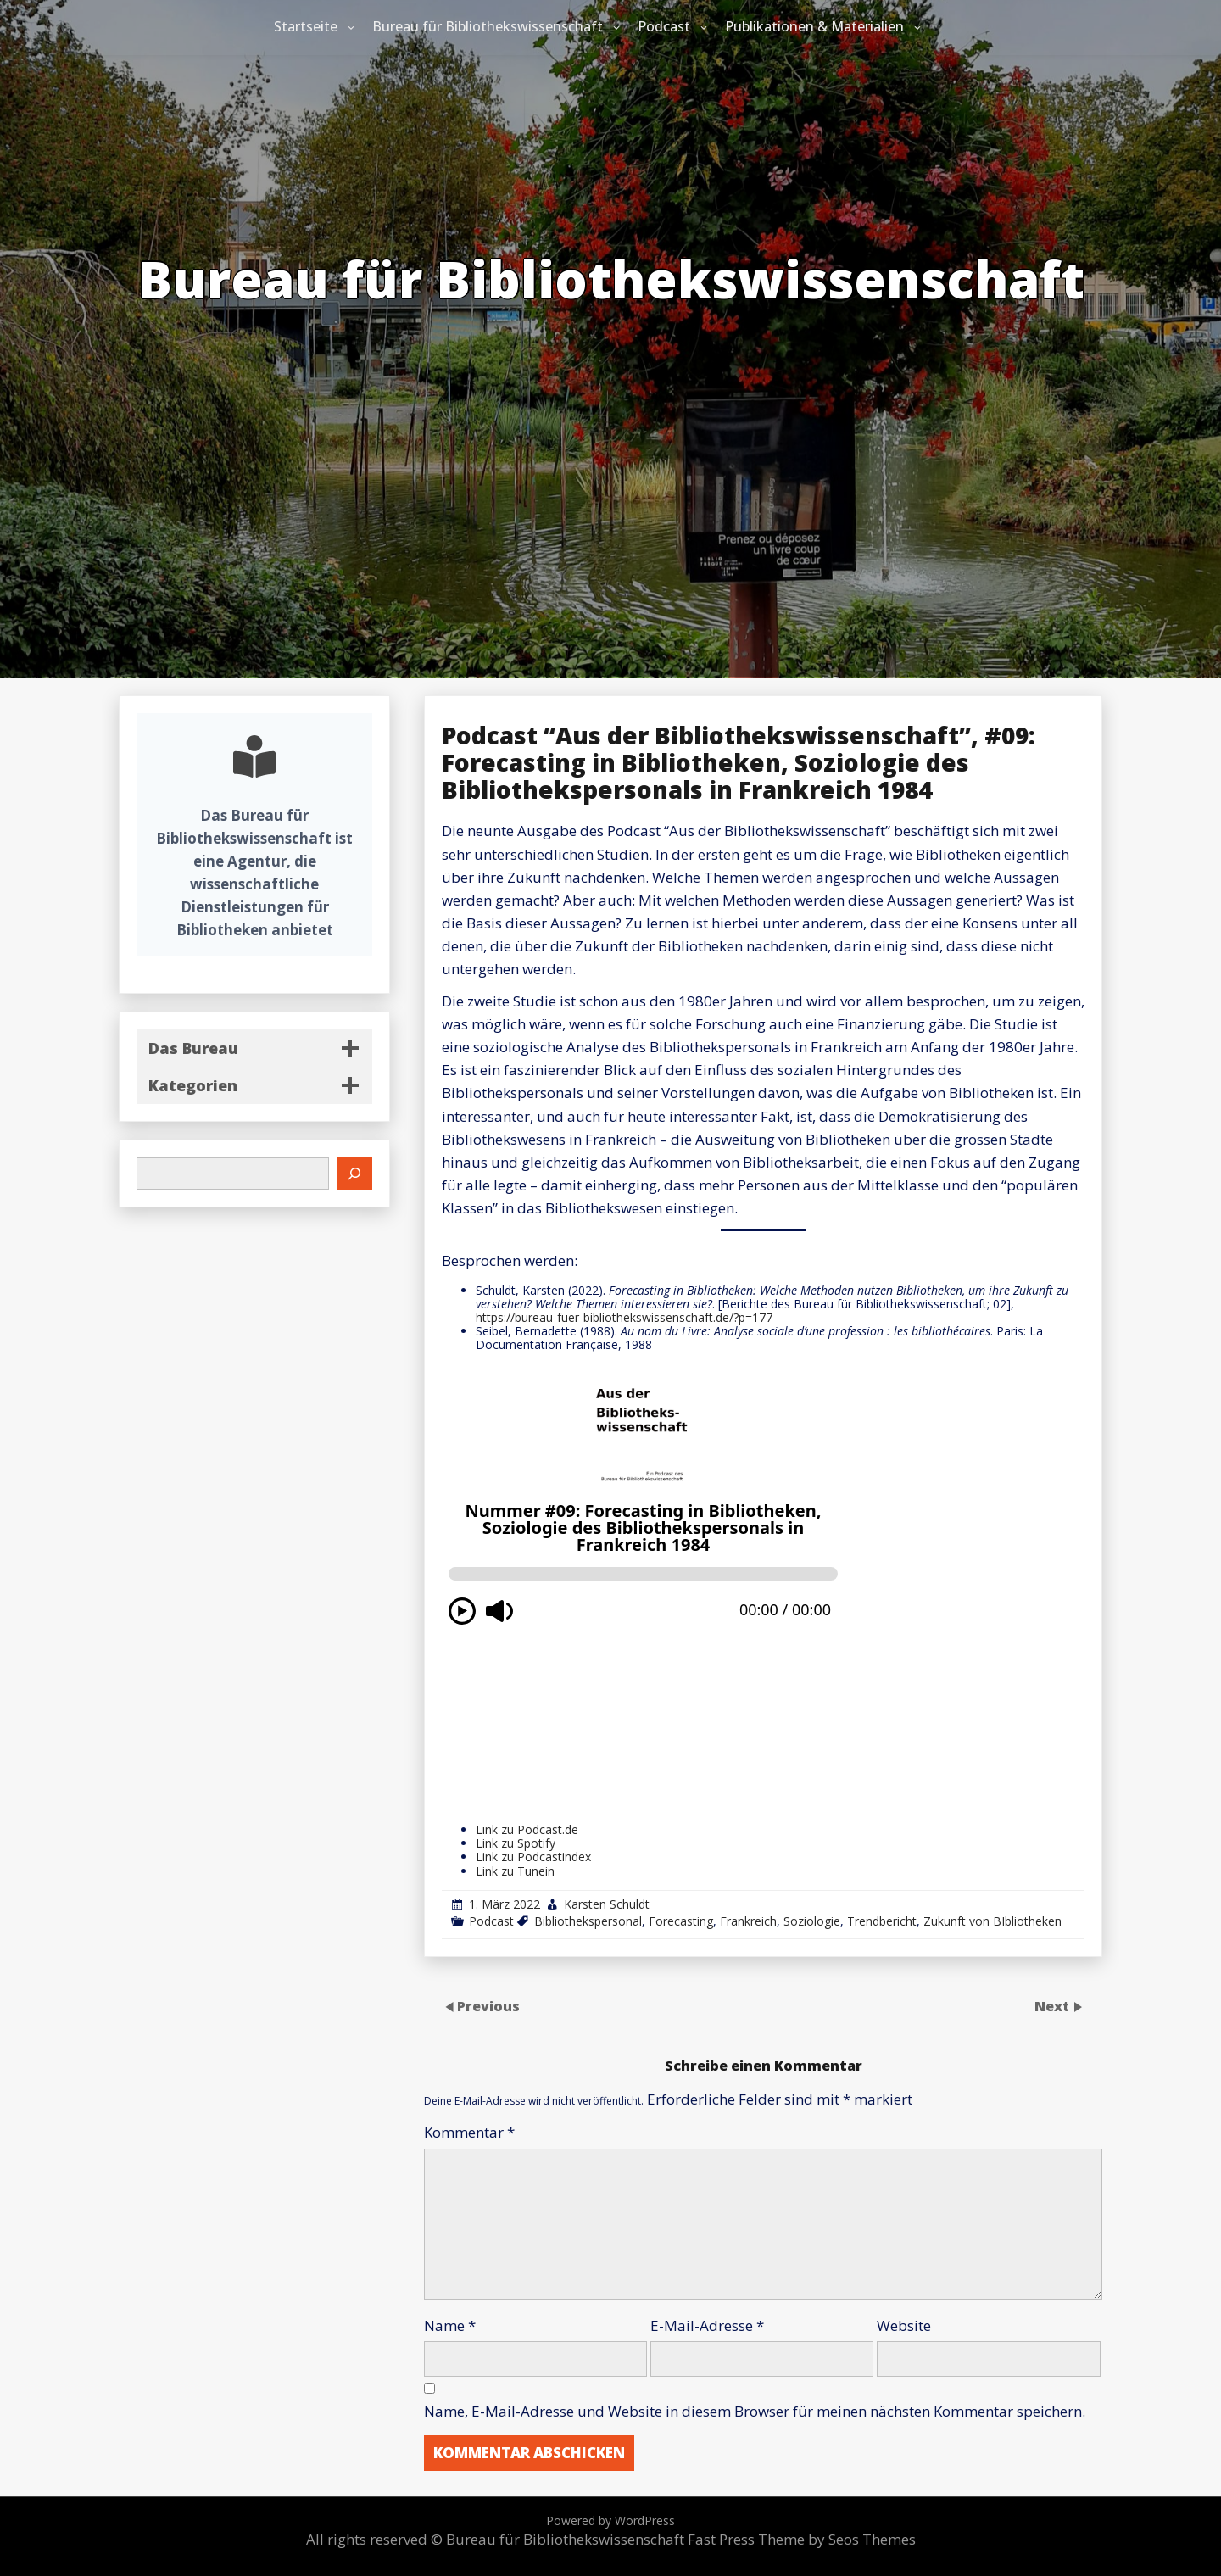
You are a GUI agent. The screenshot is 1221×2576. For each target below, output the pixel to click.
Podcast (664, 26)
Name (450, 2325)
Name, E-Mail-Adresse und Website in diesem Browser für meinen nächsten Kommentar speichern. (754, 2411)
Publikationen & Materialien (814, 26)
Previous (488, 2005)
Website (904, 2325)
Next (1053, 2005)
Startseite (305, 26)
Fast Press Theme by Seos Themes (802, 2539)
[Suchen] (355, 1173)
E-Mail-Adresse (707, 2325)
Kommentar (469, 2132)
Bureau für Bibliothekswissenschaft (487, 26)
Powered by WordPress (610, 2520)
